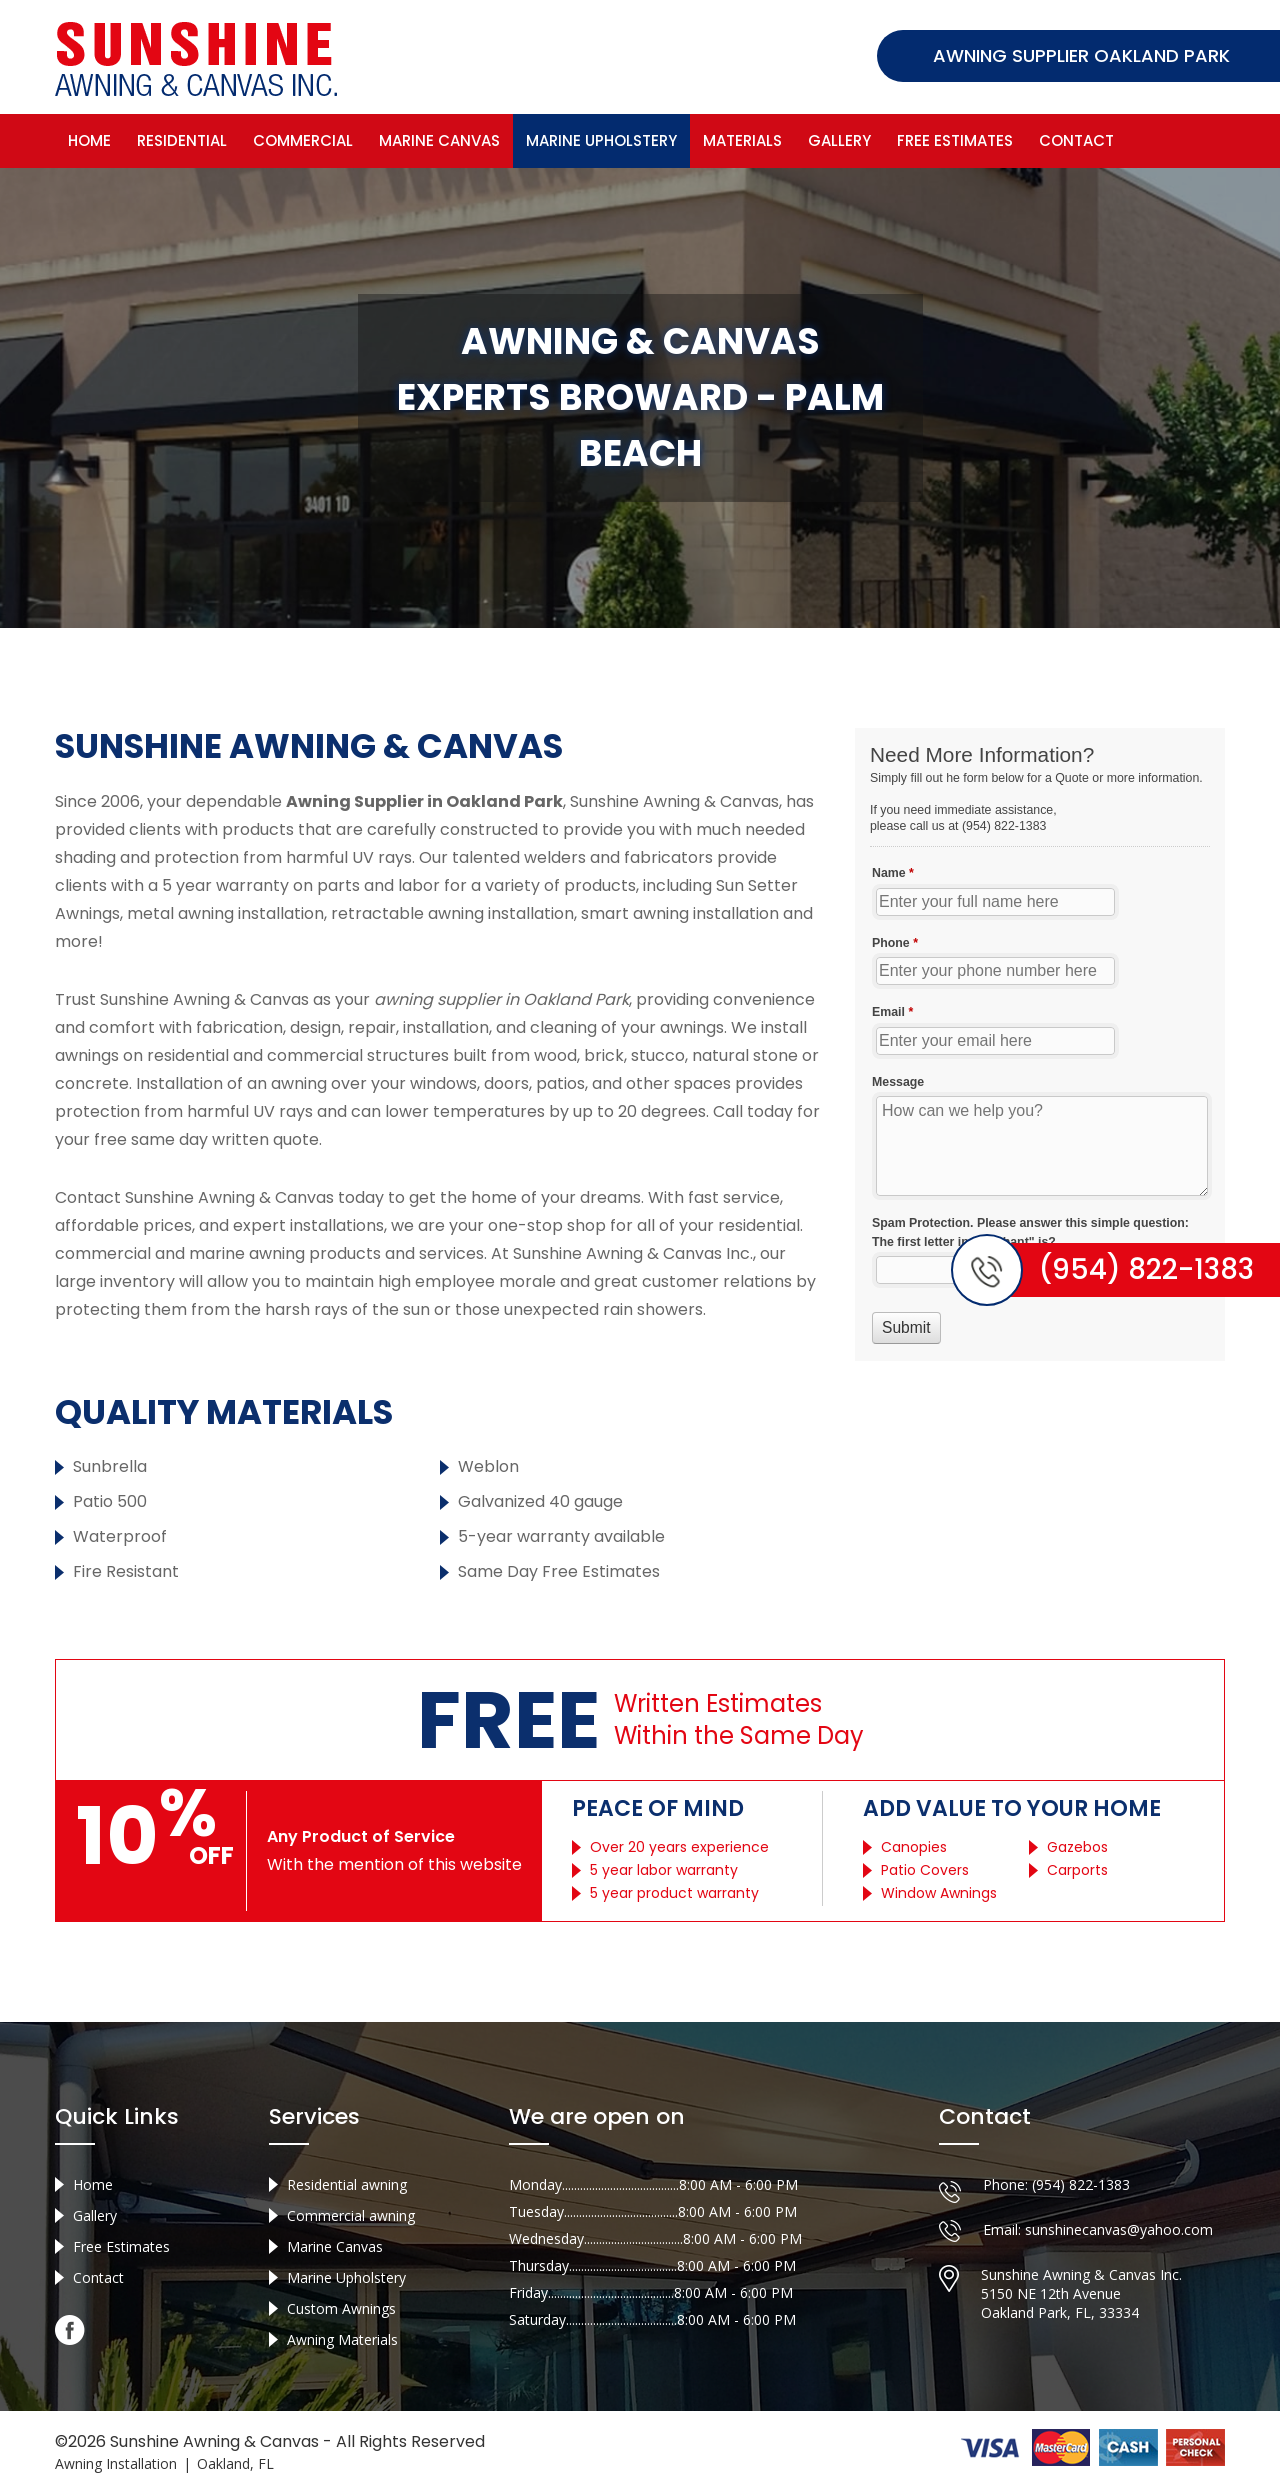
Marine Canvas (439, 140)
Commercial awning (351, 2215)
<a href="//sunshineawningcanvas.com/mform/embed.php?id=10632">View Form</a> (1040, 1044)
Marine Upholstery (601, 140)
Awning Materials (342, 2339)
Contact (1076, 140)
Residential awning (347, 2184)
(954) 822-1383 (1081, 2184)
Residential (182, 140)
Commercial (303, 140)
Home (89, 140)
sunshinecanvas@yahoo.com (1119, 2229)
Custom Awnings (341, 2308)
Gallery (839, 140)
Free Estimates (955, 140)
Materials (742, 140)
